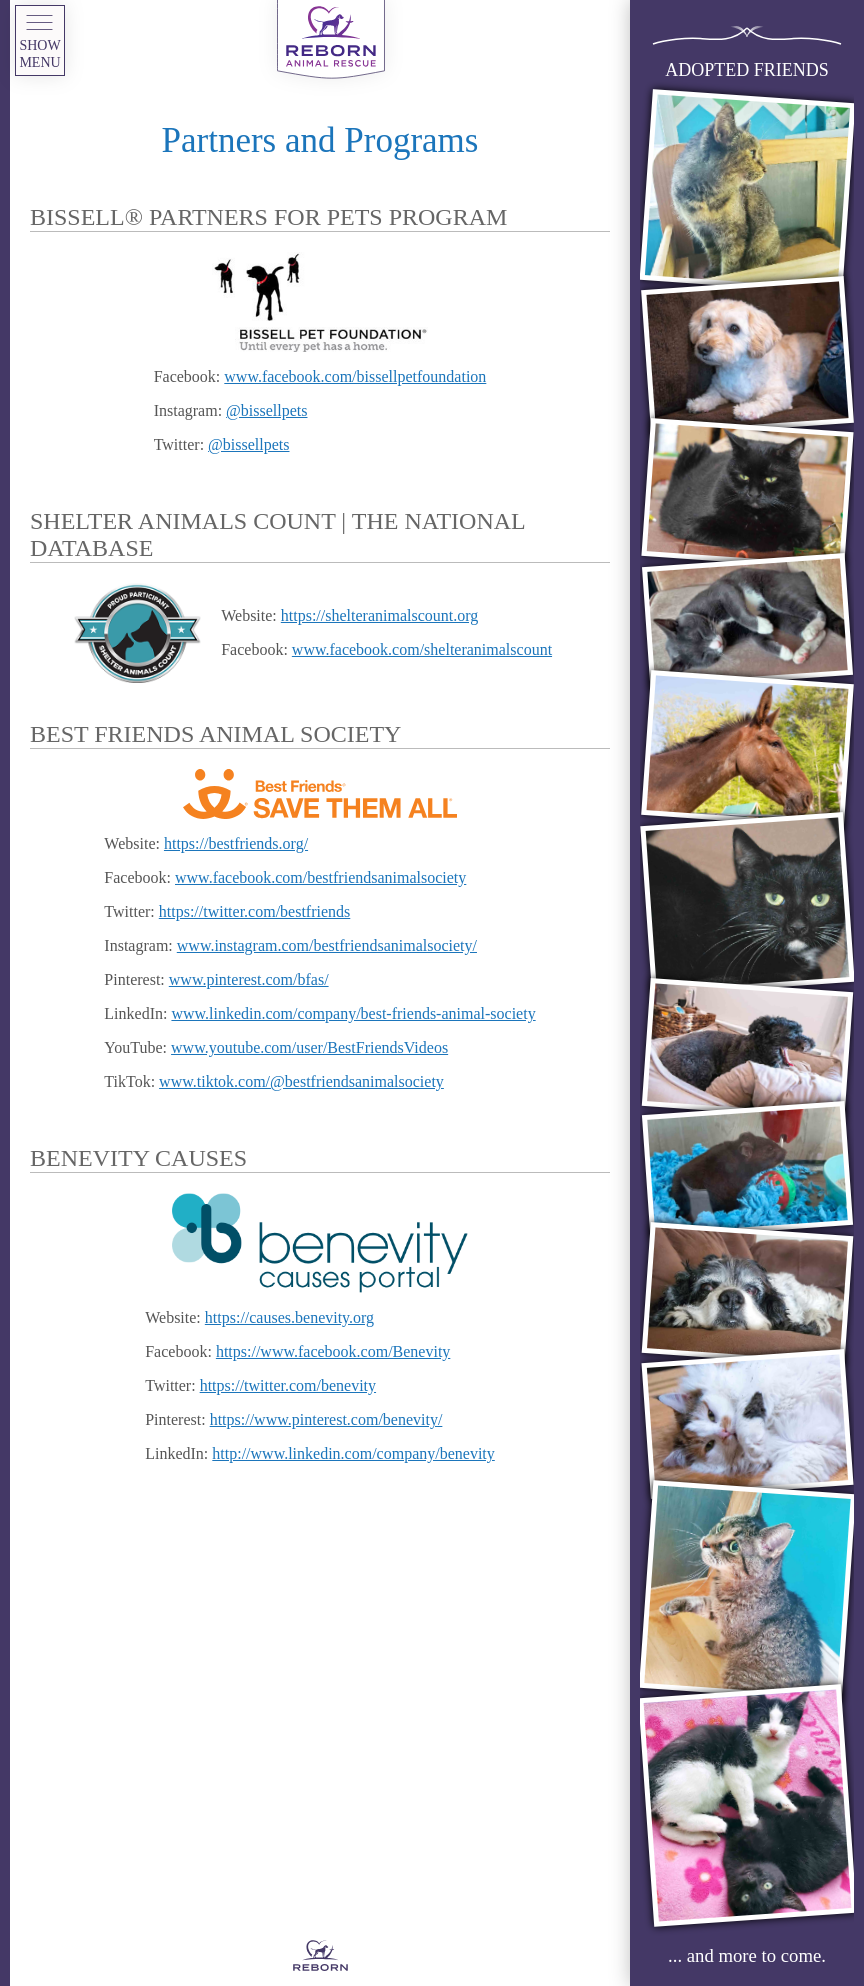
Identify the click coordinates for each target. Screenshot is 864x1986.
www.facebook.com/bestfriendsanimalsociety (320, 877)
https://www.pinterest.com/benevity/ (326, 1419)
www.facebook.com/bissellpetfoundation (355, 376)
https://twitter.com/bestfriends (255, 911)
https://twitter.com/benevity (288, 1385)
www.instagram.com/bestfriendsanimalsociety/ (327, 945)
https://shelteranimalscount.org (379, 615)
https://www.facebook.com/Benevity (333, 1351)
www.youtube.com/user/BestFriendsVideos (309, 1047)
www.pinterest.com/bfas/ (249, 979)
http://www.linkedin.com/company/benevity (353, 1453)
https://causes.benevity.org (289, 1317)
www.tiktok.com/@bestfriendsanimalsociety (301, 1081)
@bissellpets (266, 410)
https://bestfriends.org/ (236, 843)
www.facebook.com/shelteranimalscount (422, 649)
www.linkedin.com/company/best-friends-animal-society (353, 1013)
